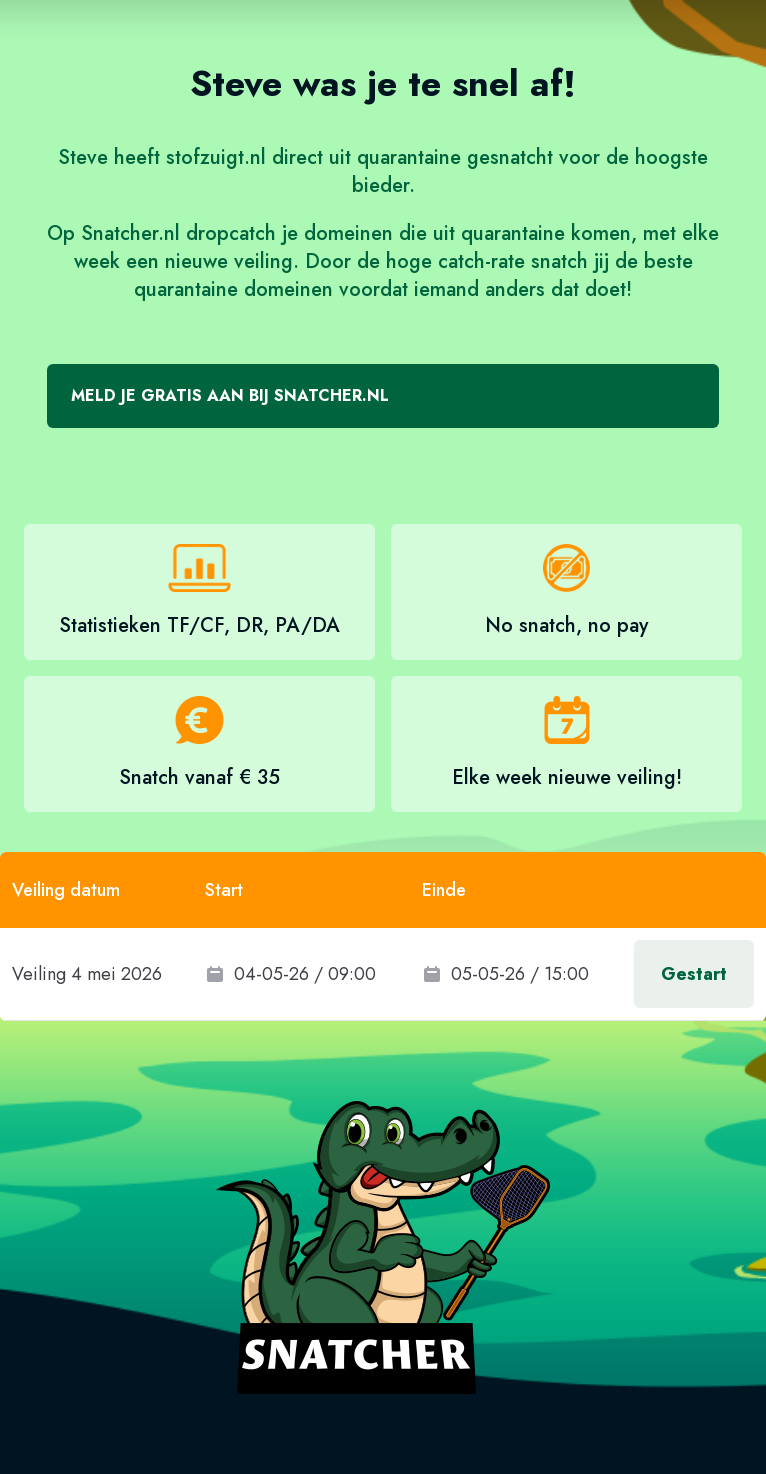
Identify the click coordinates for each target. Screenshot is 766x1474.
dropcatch (231, 233)
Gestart (694, 974)
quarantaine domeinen (233, 289)
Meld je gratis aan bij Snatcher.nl (230, 395)
